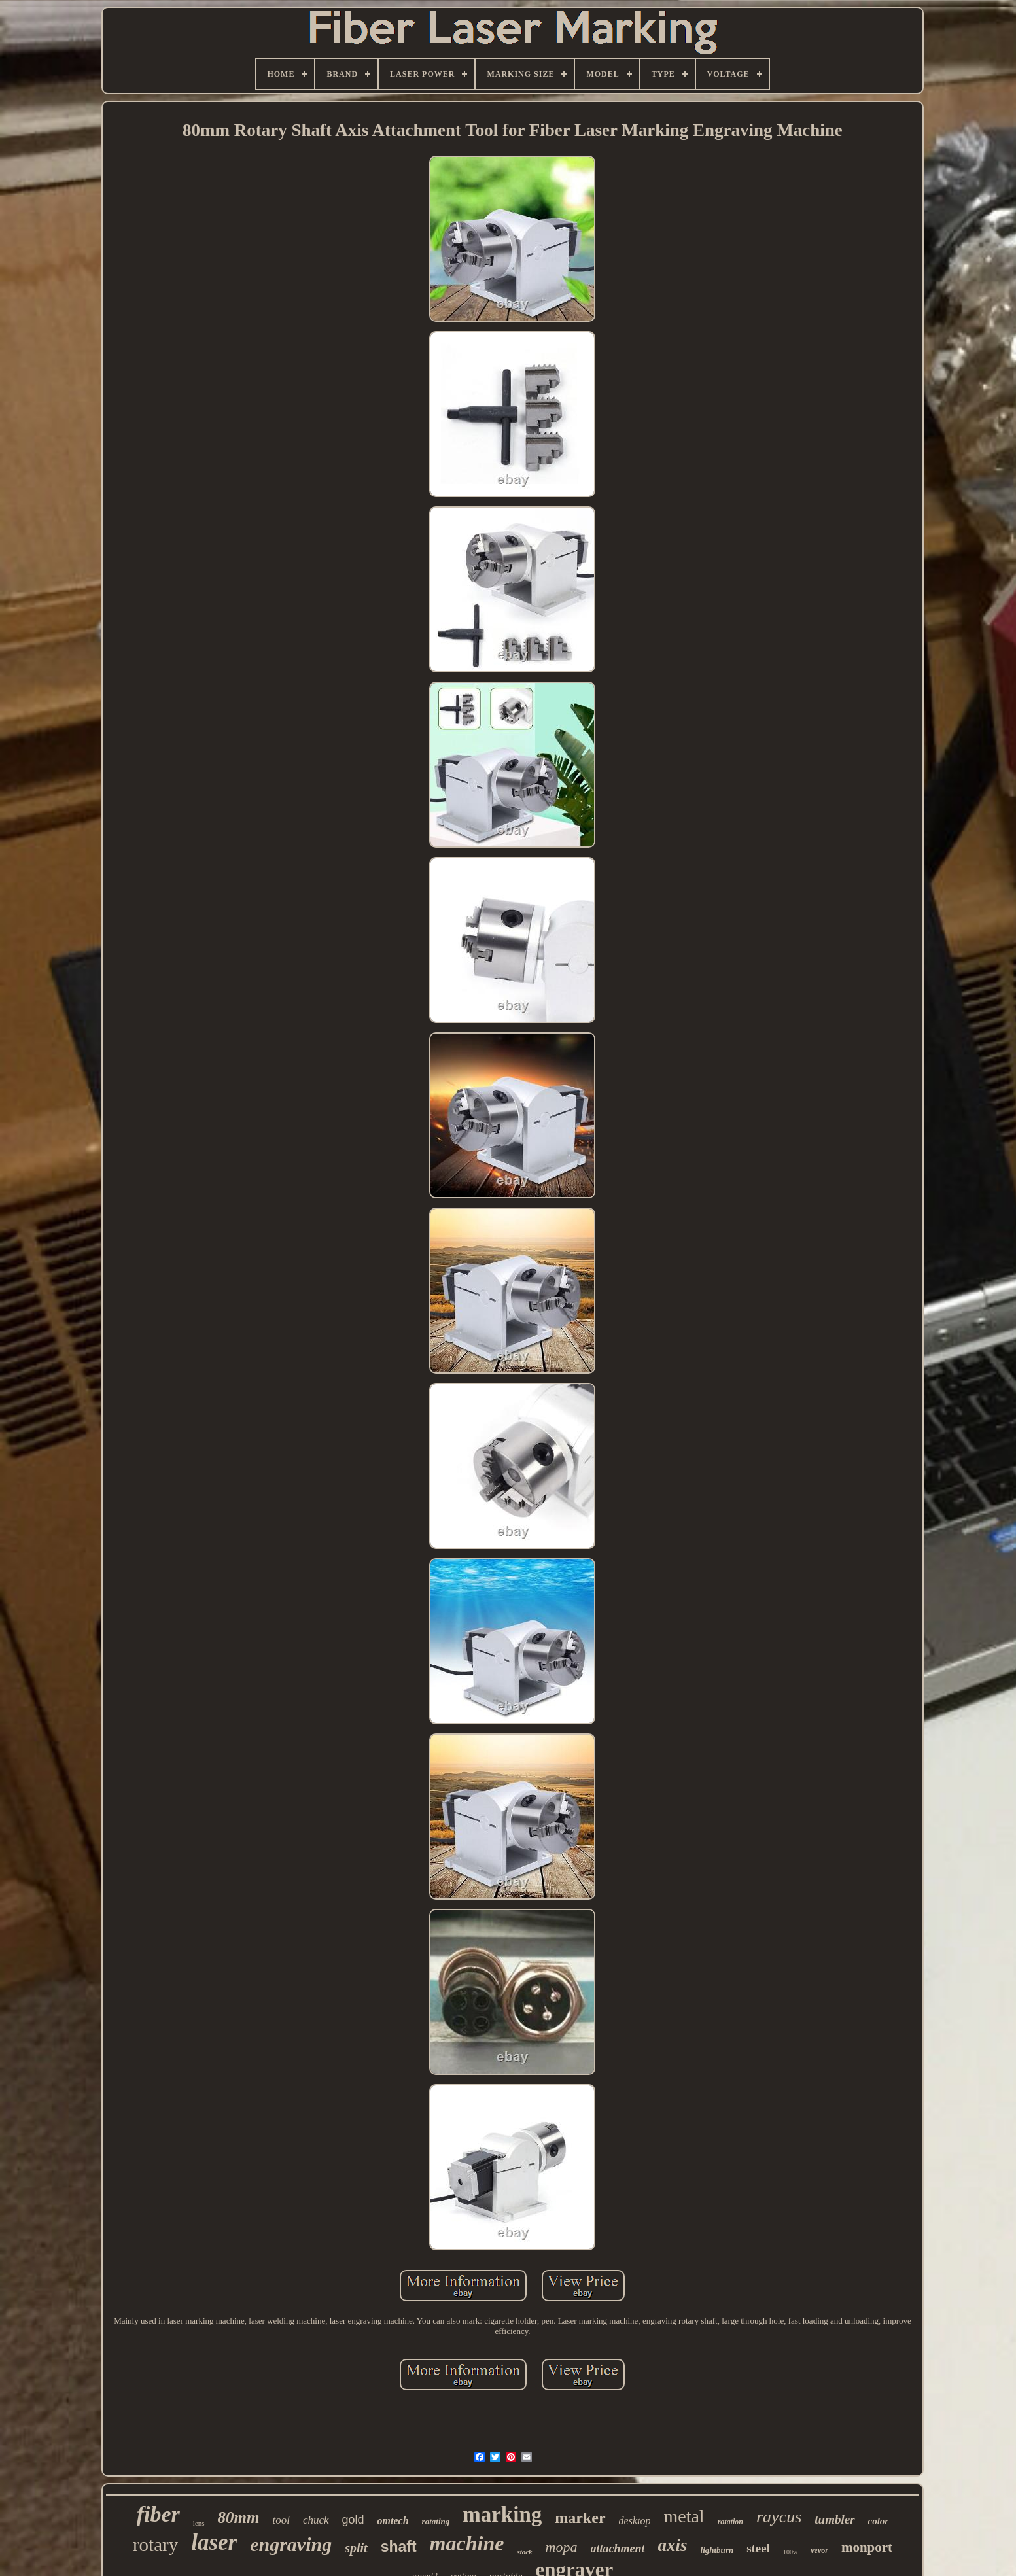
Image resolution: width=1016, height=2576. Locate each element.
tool (280, 2520)
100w (790, 2552)
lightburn (717, 2550)
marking (502, 2514)
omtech (393, 2520)
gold (353, 2519)
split (356, 2548)
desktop (635, 2520)
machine (467, 2543)
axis (673, 2545)
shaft (399, 2546)
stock (524, 2552)
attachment (618, 2548)
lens (199, 2523)
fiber (158, 2514)
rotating (436, 2521)
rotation (730, 2521)
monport (866, 2547)
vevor (819, 2550)
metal (683, 2516)
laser (214, 2542)
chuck (316, 2520)
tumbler (834, 2519)
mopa (562, 2547)
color (878, 2521)
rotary (155, 2544)
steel (758, 2548)
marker (580, 2517)
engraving (291, 2544)
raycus (778, 2516)
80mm (239, 2517)
